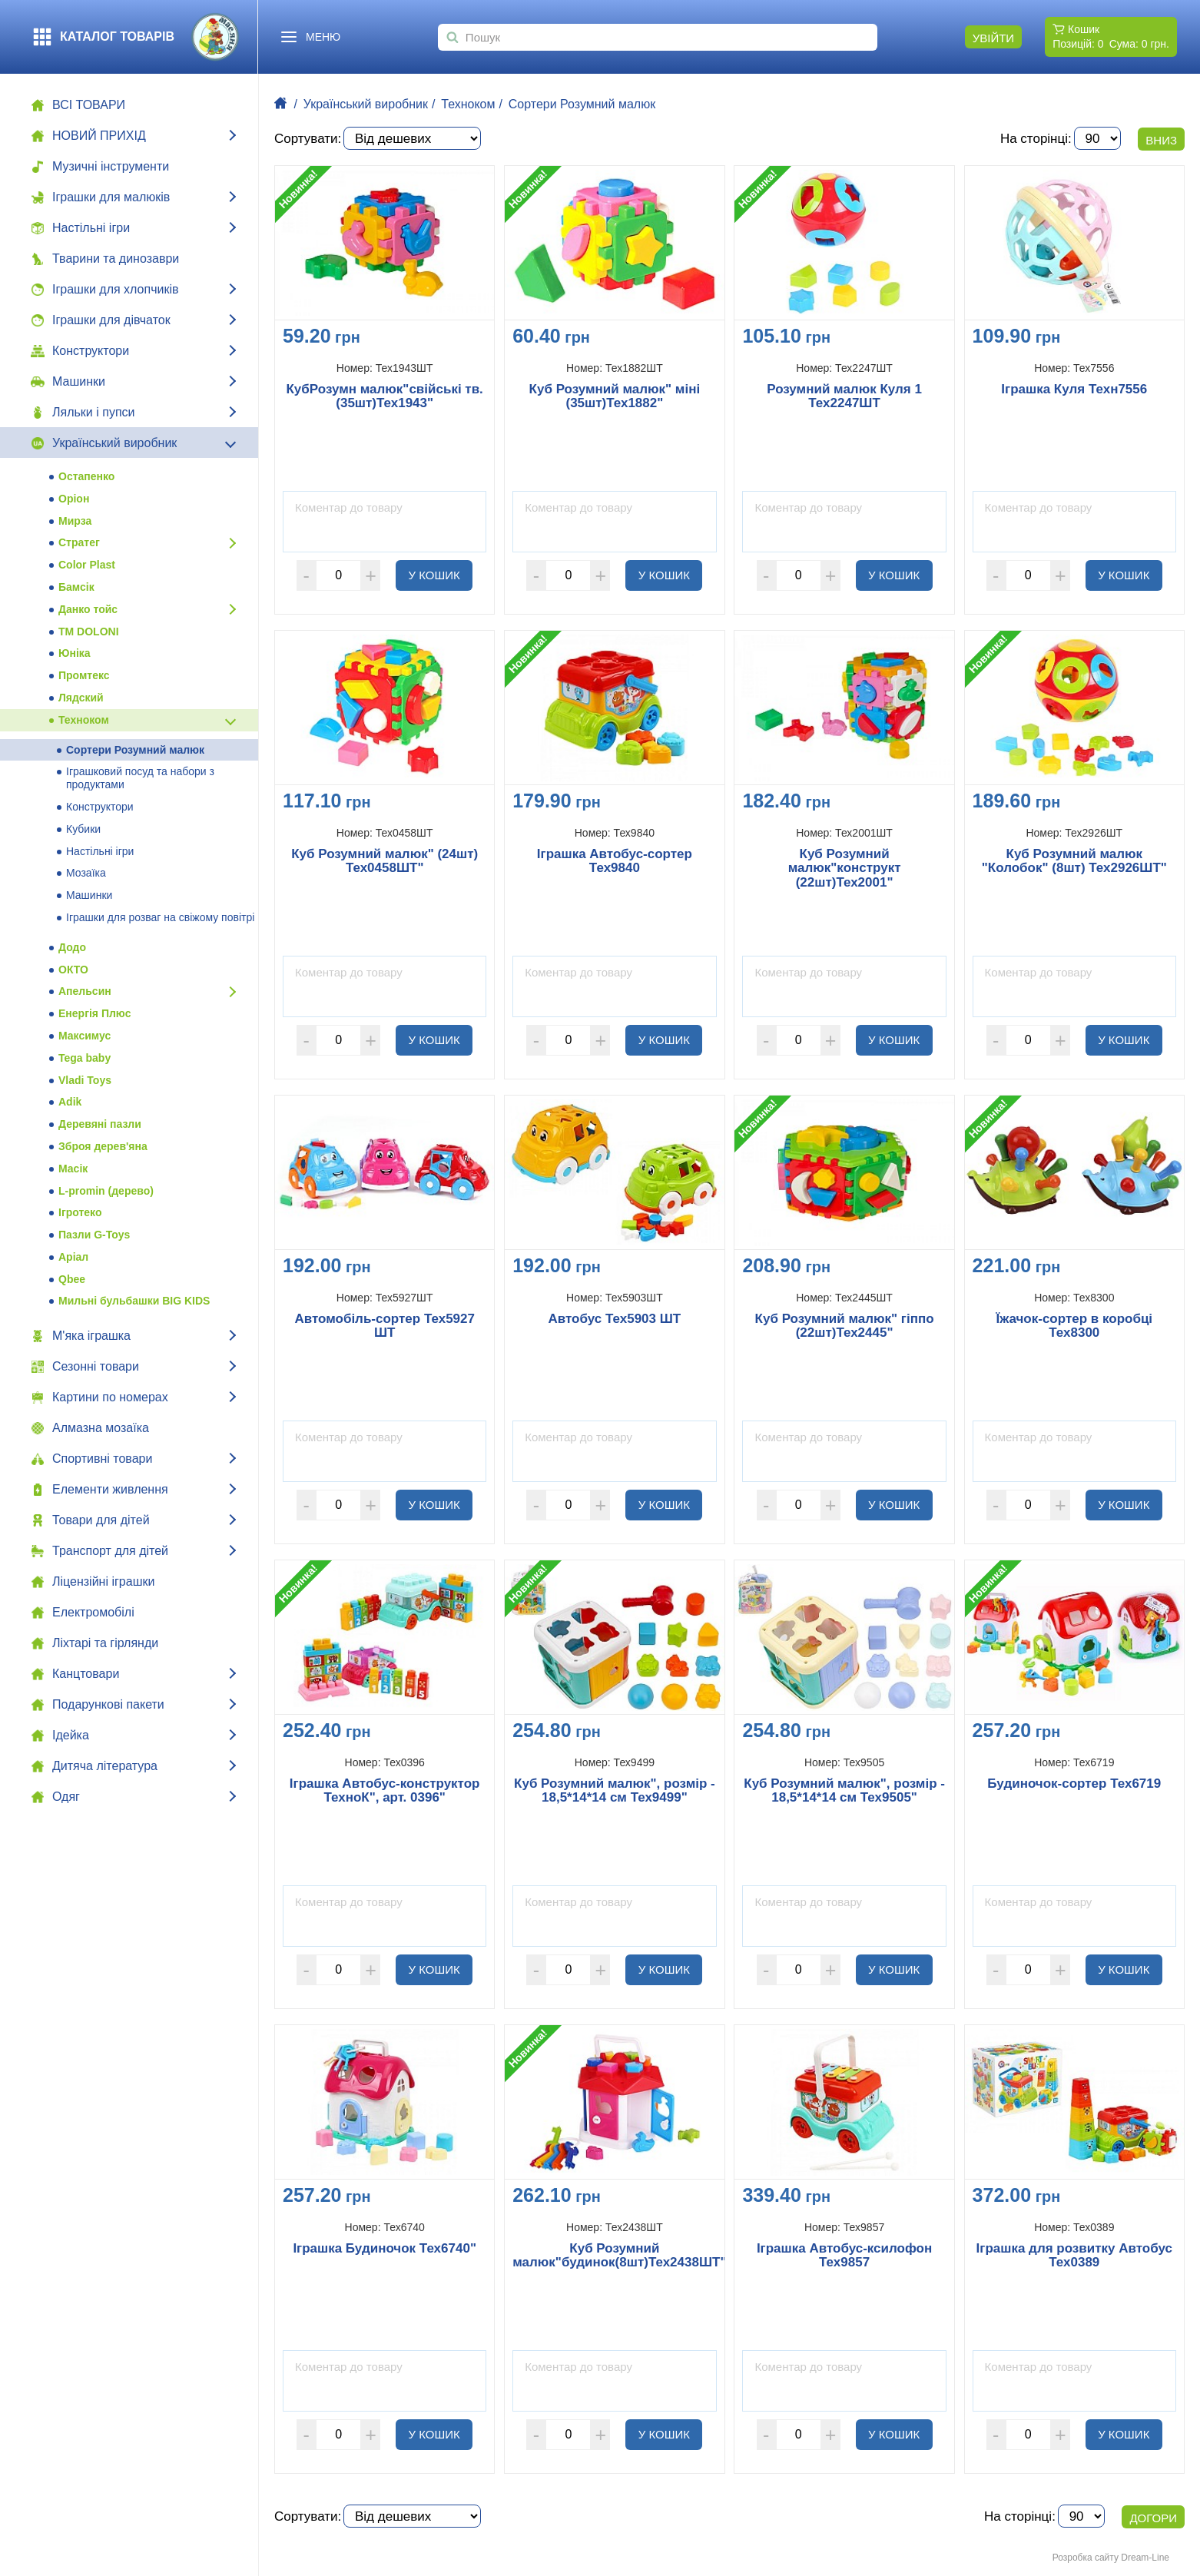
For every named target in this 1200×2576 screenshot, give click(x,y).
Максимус (84, 1035)
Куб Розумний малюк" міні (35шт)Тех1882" (615, 397)
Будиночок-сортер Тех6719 (1074, 1784)
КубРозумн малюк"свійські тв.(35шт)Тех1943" (384, 397)
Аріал (73, 1257)
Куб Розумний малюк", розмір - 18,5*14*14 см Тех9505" (844, 1791)
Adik (69, 1102)
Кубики (83, 829)
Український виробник (365, 104)
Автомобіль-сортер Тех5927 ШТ (384, 1326)
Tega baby (84, 1058)
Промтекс (84, 675)
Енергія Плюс (94, 1013)
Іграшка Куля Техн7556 (1074, 389)
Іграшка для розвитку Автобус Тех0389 (1074, 2256)
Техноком (83, 720)
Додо (72, 947)
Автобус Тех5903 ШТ (615, 1319)
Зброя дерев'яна (103, 1146)
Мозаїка (86, 873)
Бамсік (76, 587)
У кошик (441, 575)
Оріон (73, 498)
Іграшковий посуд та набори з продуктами (140, 778)
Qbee (71, 1279)
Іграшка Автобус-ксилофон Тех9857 (844, 2256)
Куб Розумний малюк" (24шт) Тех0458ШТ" (384, 861)
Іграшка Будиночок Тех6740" (384, 2249)
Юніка (74, 653)
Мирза (74, 521)
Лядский (81, 697)
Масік (73, 1168)
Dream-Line (1145, 2557)
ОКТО (73, 969)
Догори (1153, 2518)
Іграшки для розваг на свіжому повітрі (160, 917)
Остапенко (86, 476)
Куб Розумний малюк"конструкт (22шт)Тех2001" (844, 868)
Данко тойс (88, 609)
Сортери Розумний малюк (135, 750)
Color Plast (86, 565)
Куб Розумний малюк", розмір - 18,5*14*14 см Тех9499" (614, 1791)
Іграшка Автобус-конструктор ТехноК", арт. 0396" (385, 1791)
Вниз (1161, 140)
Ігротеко (80, 1212)
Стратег (79, 542)
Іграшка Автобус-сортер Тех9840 (614, 861)
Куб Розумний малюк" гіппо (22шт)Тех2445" (844, 1326)
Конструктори (100, 807)
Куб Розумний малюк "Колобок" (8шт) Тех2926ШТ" (1074, 861)
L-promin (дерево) (106, 1191)
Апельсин (84, 991)
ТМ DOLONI (88, 631)
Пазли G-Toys (94, 1234)
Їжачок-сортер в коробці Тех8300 (1074, 1326)
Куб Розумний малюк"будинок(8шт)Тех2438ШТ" (614, 2256)
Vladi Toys (84, 1080)
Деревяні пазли (99, 1124)
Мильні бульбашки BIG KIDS (134, 1301)
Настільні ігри (100, 851)
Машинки (89, 895)
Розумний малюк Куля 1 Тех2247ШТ (844, 397)
